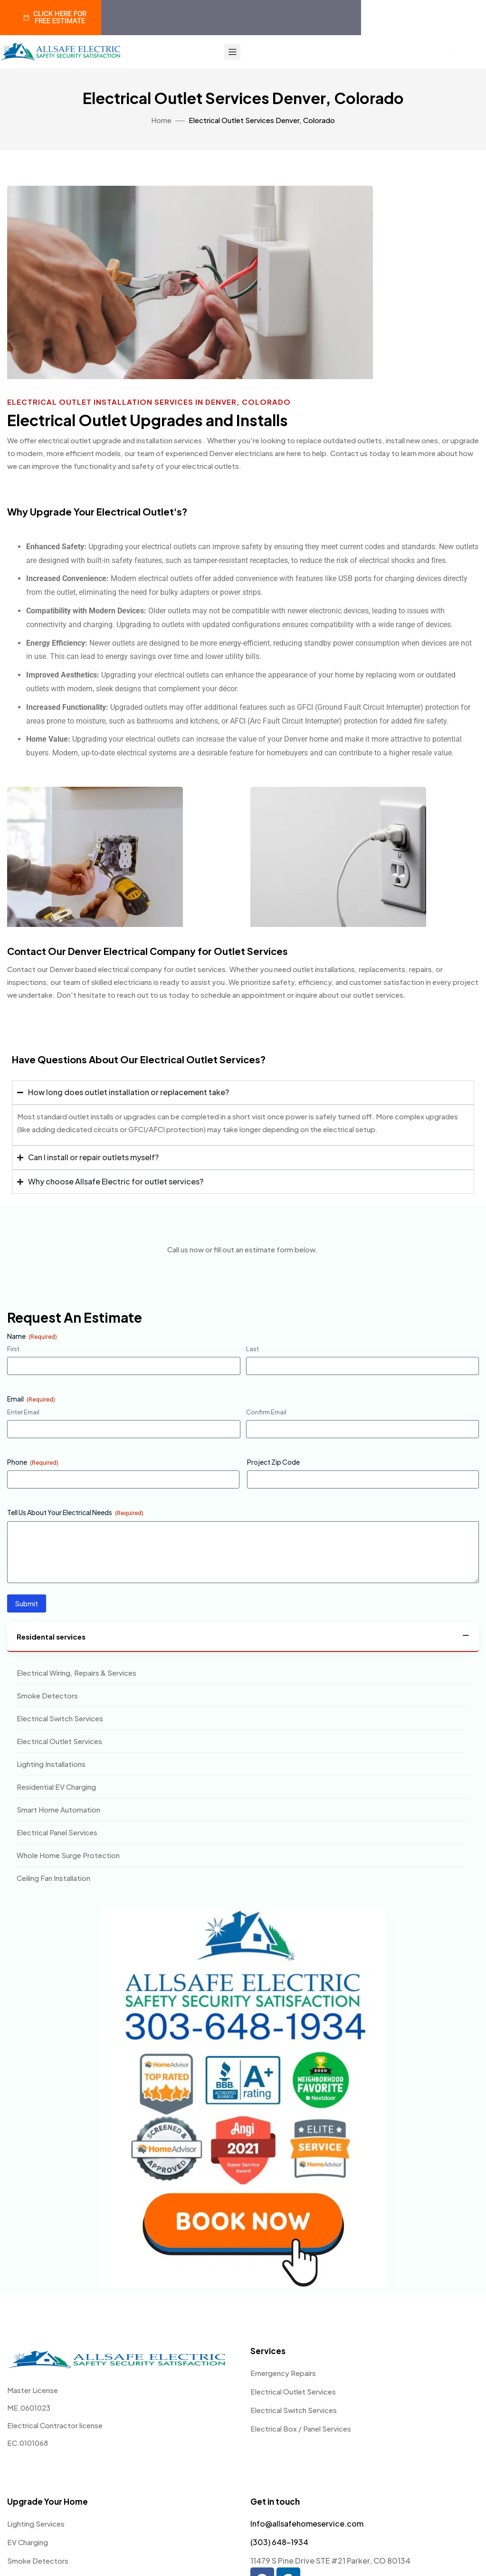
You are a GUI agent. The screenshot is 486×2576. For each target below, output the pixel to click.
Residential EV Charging (56, 1786)
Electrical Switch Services (60, 1718)
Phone (32, 1462)
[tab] (243, 1637)
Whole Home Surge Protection (68, 1855)
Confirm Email (266, 1412)
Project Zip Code (273, 1462)
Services (268, 2351)
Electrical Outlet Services (59, 1741)
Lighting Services (36, 2523)
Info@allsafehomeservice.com (306, 2523)
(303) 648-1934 (279, 2542)
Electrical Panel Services (57, 1832)
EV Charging (27, 2542)
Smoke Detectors (47, 1695)
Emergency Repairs (283, 2372)
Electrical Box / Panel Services (300, 2428)
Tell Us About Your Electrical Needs (75, 1512)
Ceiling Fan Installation (53, 1877)
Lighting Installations (51, 1763)
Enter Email (23, 1412)
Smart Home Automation (58, 1809)
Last (252, 1349)
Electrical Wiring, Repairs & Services (76, 1672)
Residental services (51, 1636)
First (13, 1349)
